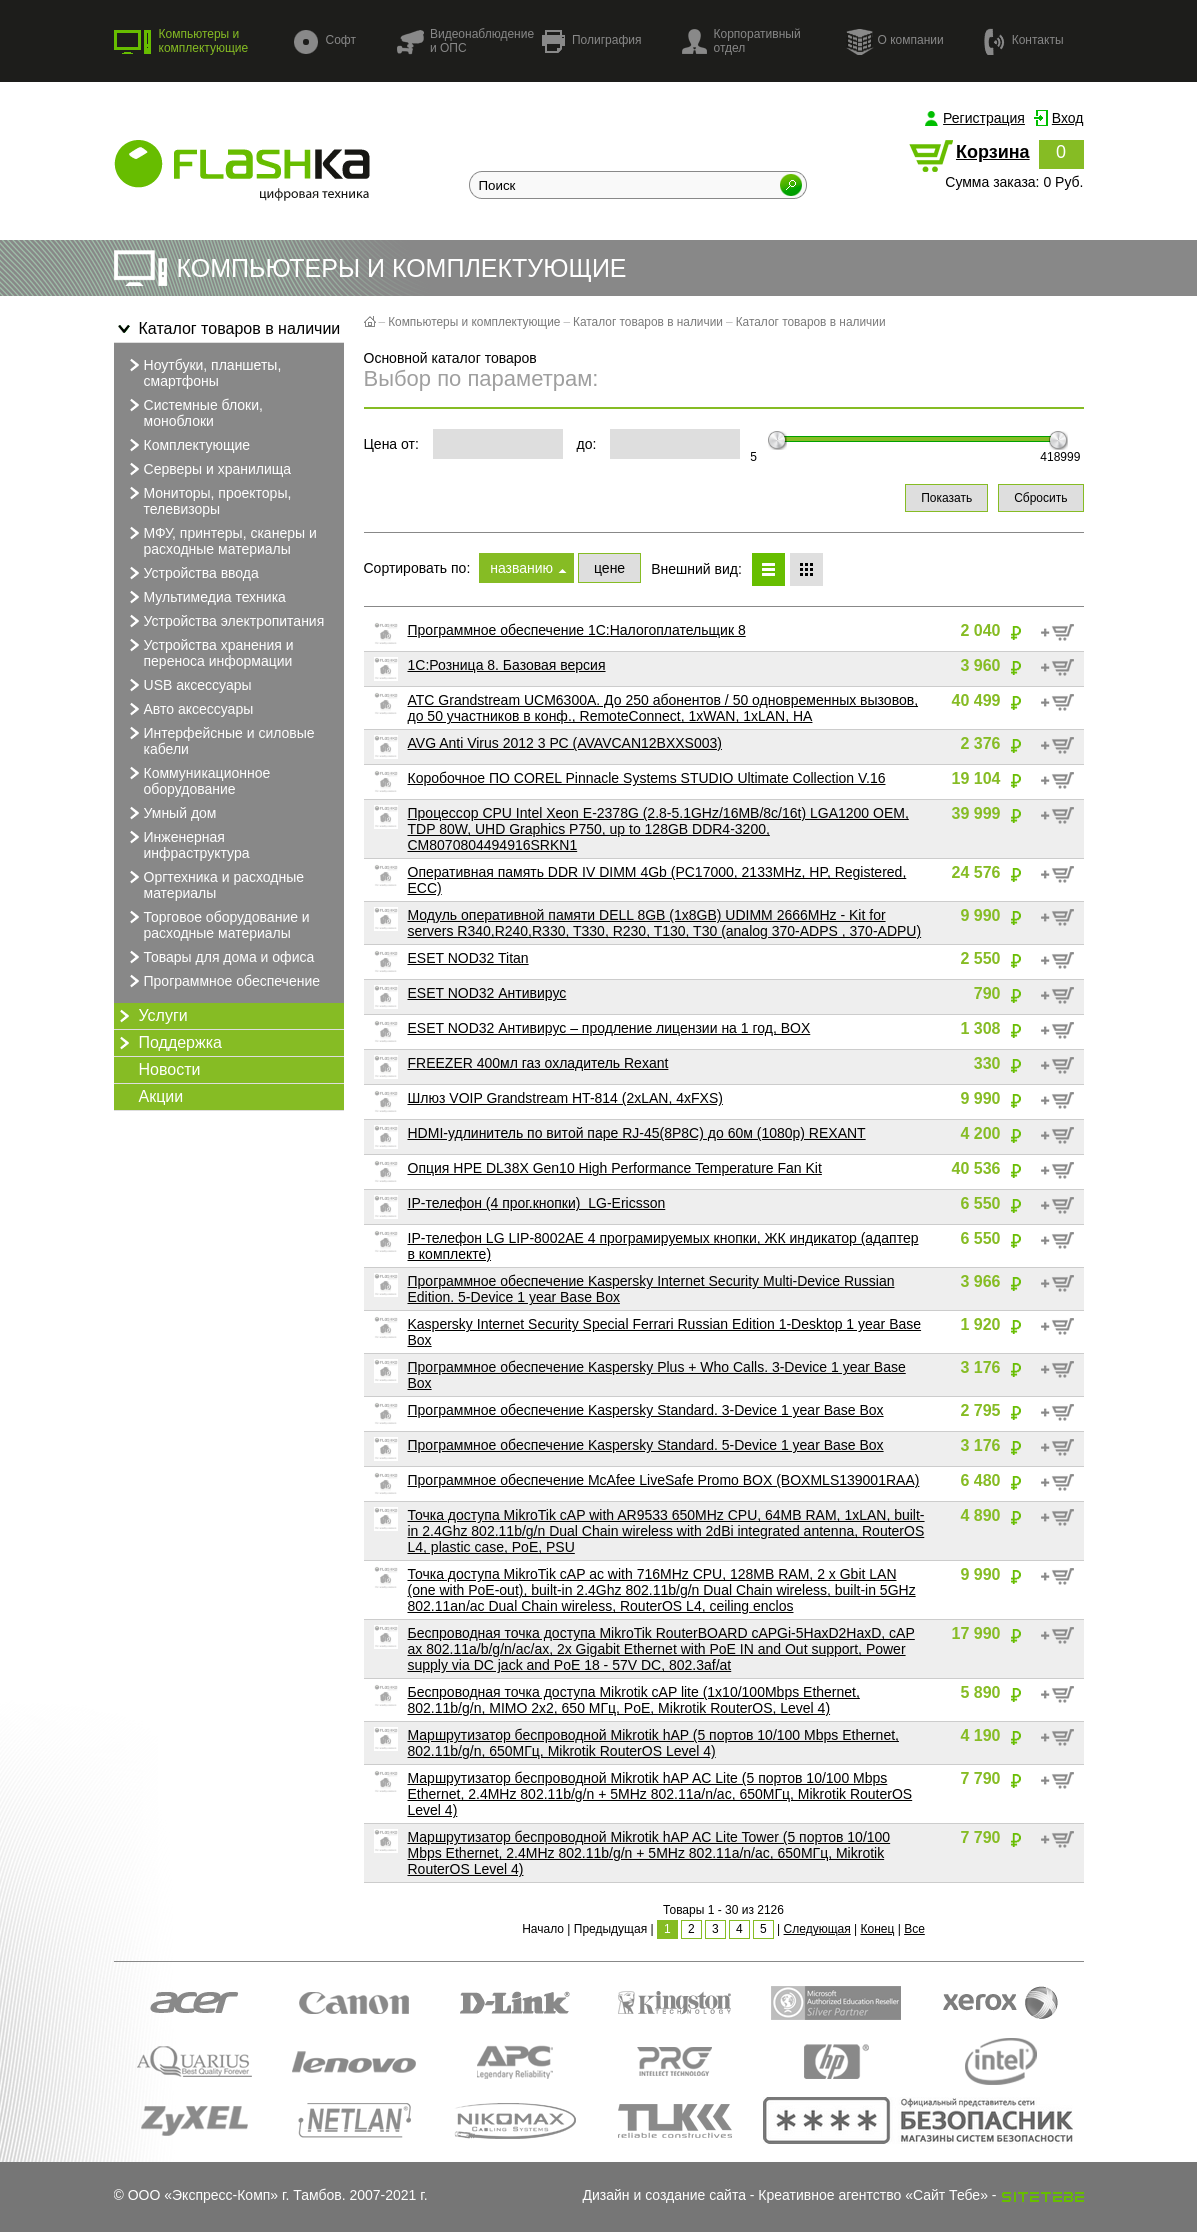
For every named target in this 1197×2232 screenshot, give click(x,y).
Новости (170, 1069)
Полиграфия (592, 41)
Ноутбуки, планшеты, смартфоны (203, 372)
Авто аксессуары (189, 709)
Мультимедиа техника (205, 597)
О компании (895, 41)
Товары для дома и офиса (219, 957)
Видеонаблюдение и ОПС (465, 41)
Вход (1068, 118)
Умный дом (170, 813)
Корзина (993, 152)
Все (914, 1929)
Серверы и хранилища (208, 469)
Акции (161, 1096)
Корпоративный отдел (741, 41)
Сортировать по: (417, 568)
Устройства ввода (191, 573)
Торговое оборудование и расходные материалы (217, 924)
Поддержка (168, 1043)
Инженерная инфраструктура (187, 844)
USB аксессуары (188, 685)
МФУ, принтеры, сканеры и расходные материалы (220, 540)
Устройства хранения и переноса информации (209, 652)
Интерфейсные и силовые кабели (219, 740)
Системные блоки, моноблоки (193, 412)
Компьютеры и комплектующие (181, 41)
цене (609, 568)
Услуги (151, 1016)
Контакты (1024, 40)
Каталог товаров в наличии (227, 329)
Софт (325, 41)
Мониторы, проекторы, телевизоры (208, 500)
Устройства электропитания (224, 621)
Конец (877, 1929)
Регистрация (984, 118)
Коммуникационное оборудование (197, 780)
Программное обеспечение (222, 981)
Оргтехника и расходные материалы (214, 884)
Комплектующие (187, 445)
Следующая (817, 1929)
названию (521, 568)
